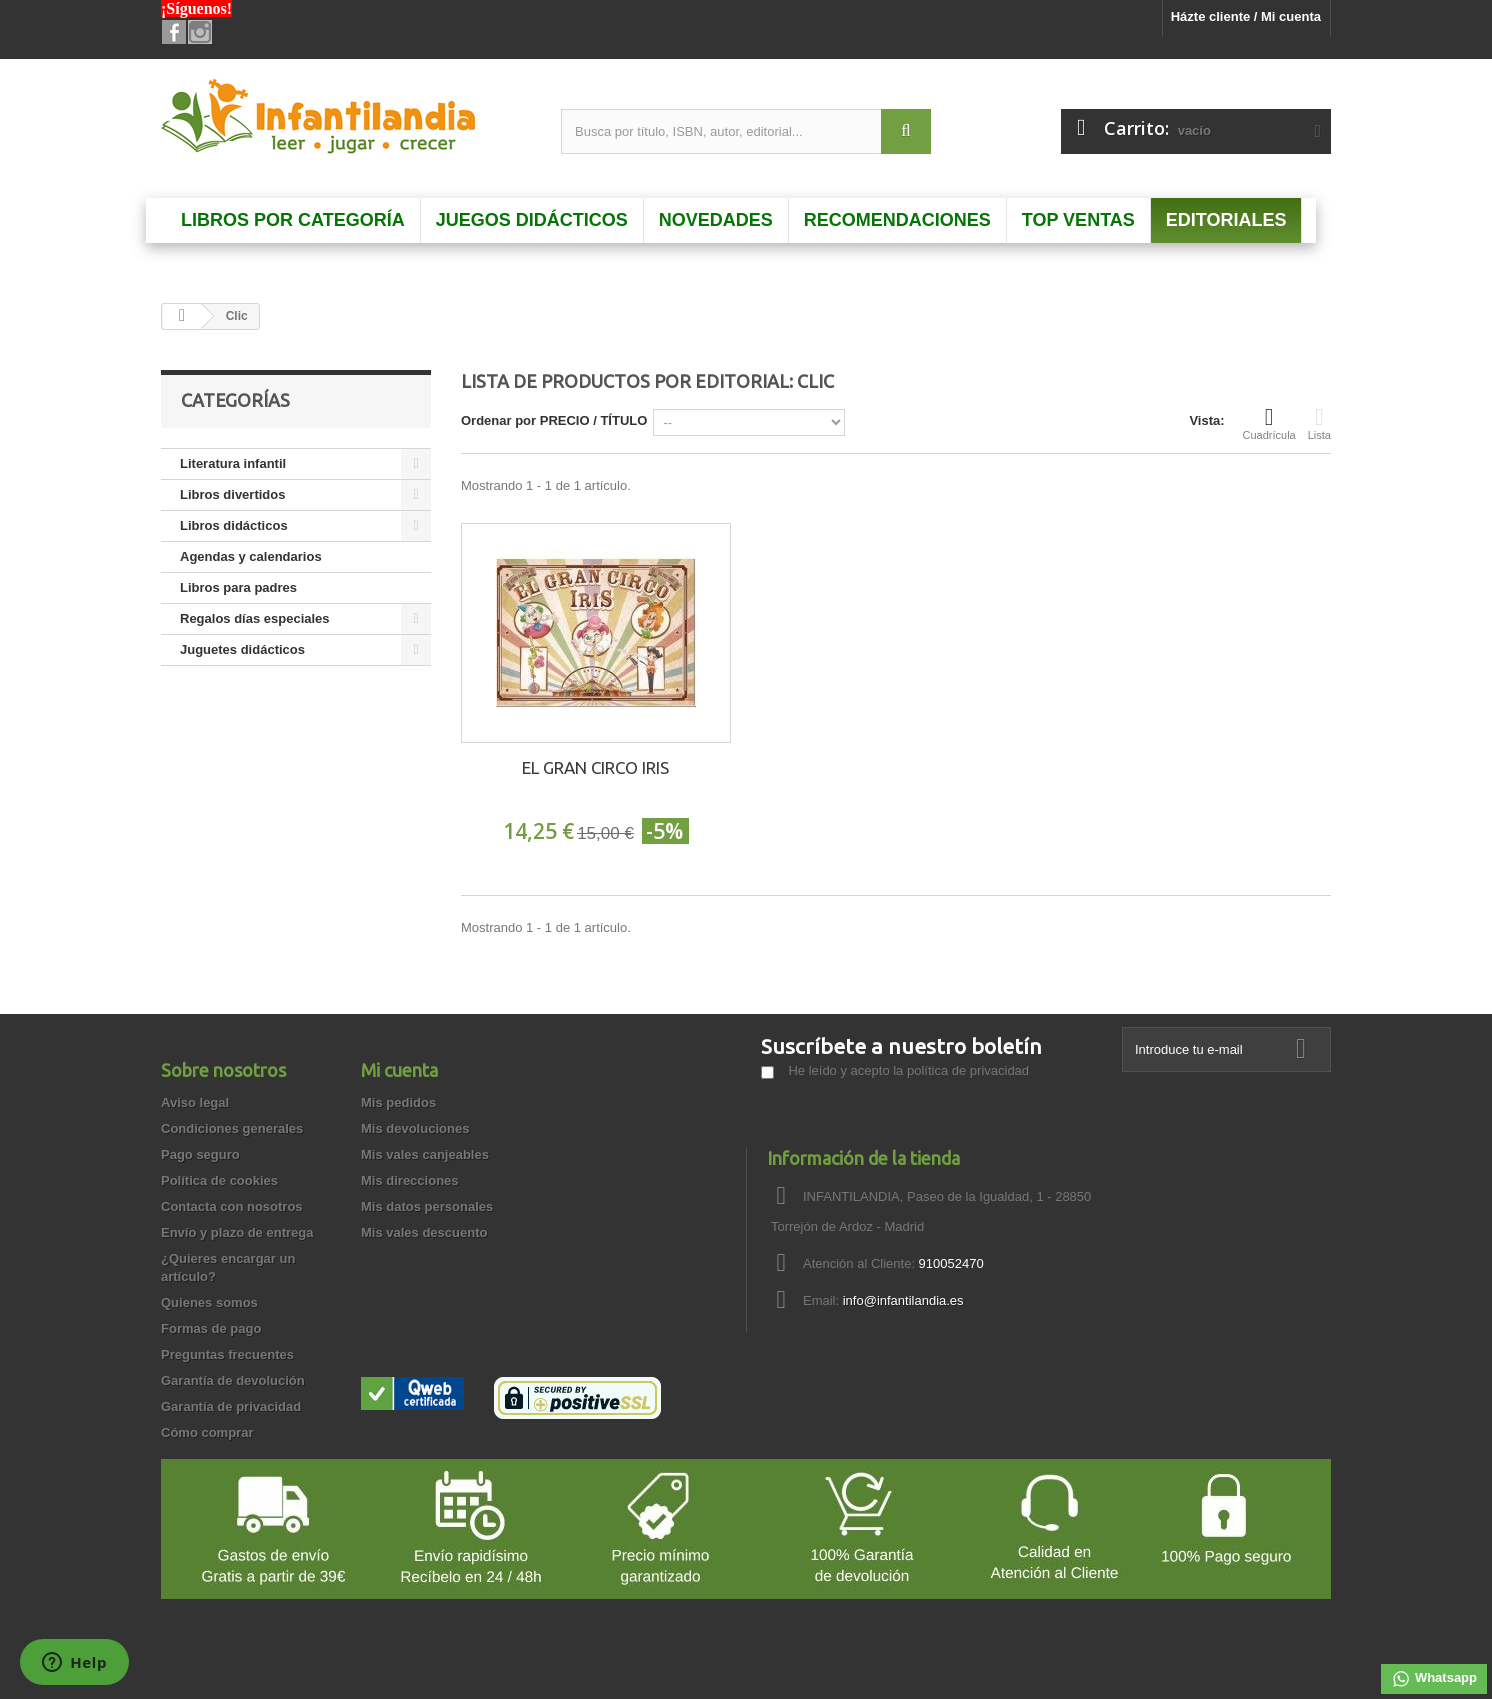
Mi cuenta (399, 1070)
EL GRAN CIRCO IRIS (595, 767)
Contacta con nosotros (232, 1206)
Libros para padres (238, 587)
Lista (1319, 423)
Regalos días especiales (255, 618)
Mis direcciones (410, 1180)
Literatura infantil (233, 463)
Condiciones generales (232, 1128)
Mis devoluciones (415, 1128)
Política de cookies (219, 1180)
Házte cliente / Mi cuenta (1246, 16)
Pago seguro (200, 1154)
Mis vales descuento (424, 1232)
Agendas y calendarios (251, 556)
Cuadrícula (1269, 423)
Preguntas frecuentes (227, 1354)
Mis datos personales (427, 1206)
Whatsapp (1434, 1679)
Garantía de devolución (233, 1380)
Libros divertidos (232, 494)
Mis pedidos (398, 1102)
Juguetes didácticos (242, 649)
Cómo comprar (207, 1432)
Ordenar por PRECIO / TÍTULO (554, 420)
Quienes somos (209, 1302)
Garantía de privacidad (231, 1406)
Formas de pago (211, 1328)
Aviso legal (195, 1102)
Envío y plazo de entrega (237, 1232)
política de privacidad (968, 1070)
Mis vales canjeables (425, 1154)
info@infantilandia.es (903, 1300)
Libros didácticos (234, 525)
